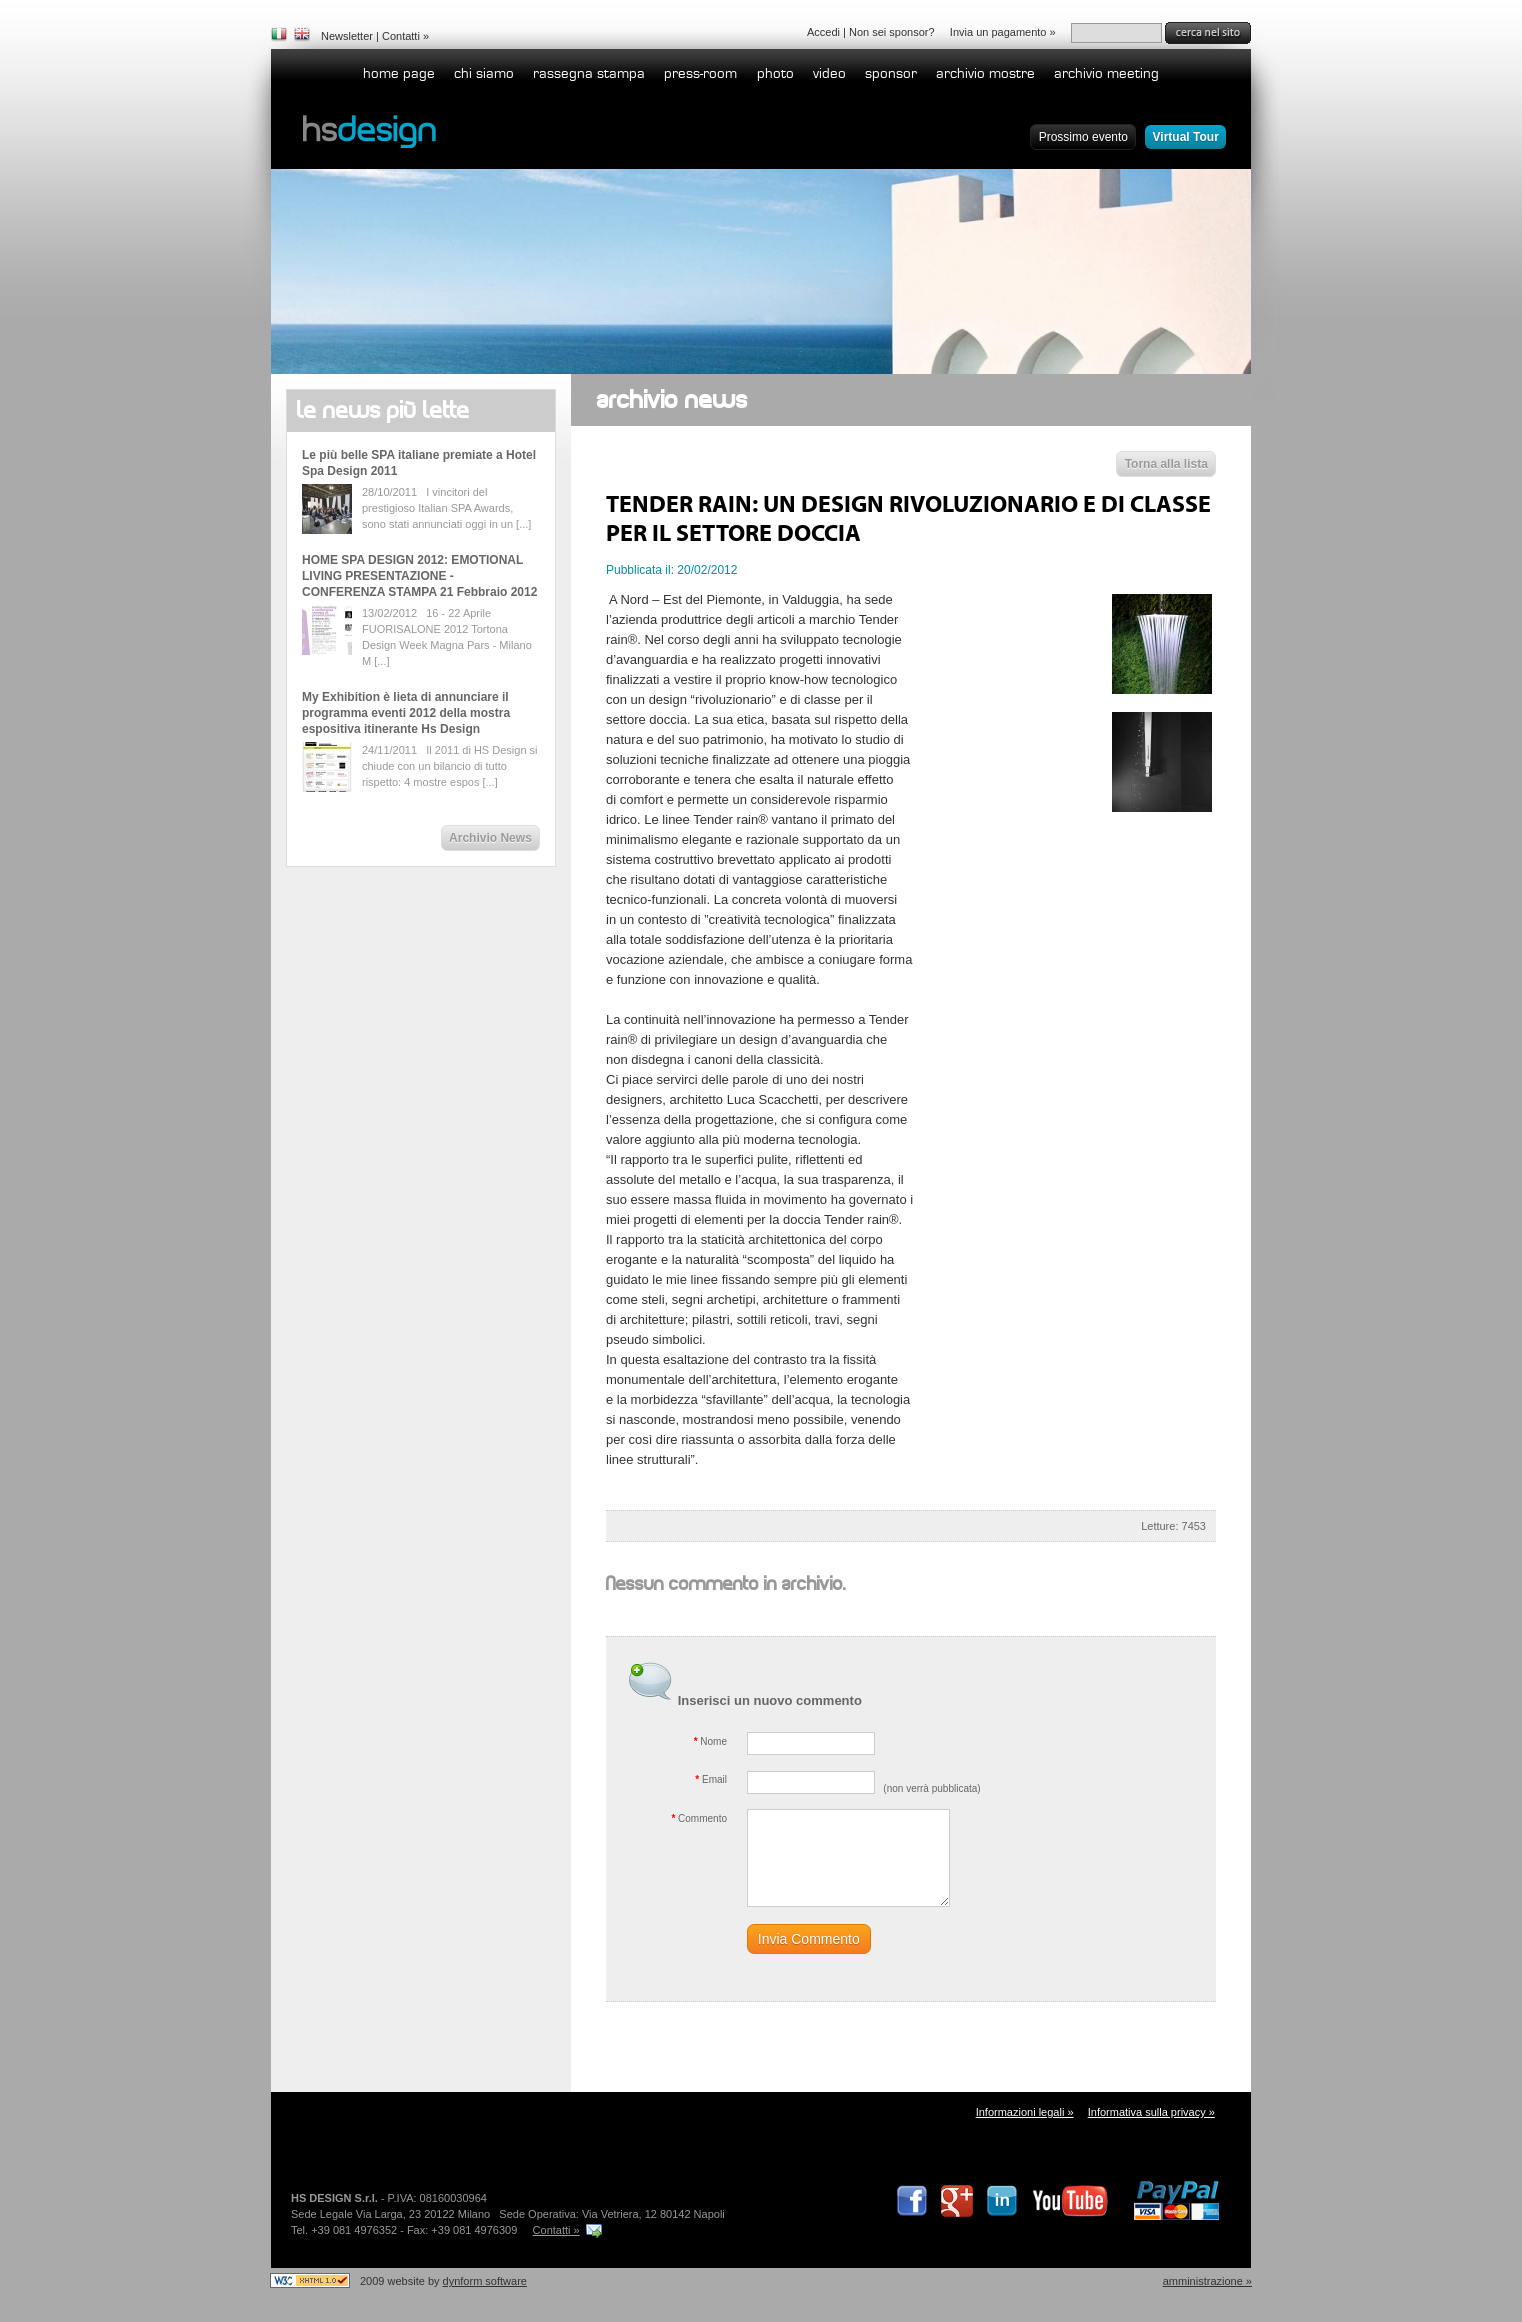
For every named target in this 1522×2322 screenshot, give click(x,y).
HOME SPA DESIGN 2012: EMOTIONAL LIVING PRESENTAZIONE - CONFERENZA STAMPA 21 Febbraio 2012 (419, 576)
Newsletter (347, 36)
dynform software (485, 2281)
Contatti (401, 36)
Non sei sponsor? (892, 32)
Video (829, 73)
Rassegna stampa (589, 73)
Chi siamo (484, 73)
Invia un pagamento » (1003, 32)
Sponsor (891, 73)
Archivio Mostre (985, 73)
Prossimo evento (1083, 137)
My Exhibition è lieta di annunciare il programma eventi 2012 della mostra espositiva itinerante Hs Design (406, 713)
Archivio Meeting (1106, 73)
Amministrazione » (1207, 2281)
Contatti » (556, 2230)
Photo (775, 73)
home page (399, 73)
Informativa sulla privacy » (1151, 2112)
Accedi (823, 32)
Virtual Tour (1186, 137)
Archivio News (490, 838)
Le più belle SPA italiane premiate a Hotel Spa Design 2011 (419, 463)
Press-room (700, 73)
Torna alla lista (1166, 464)
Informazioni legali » (1025, 2112)
